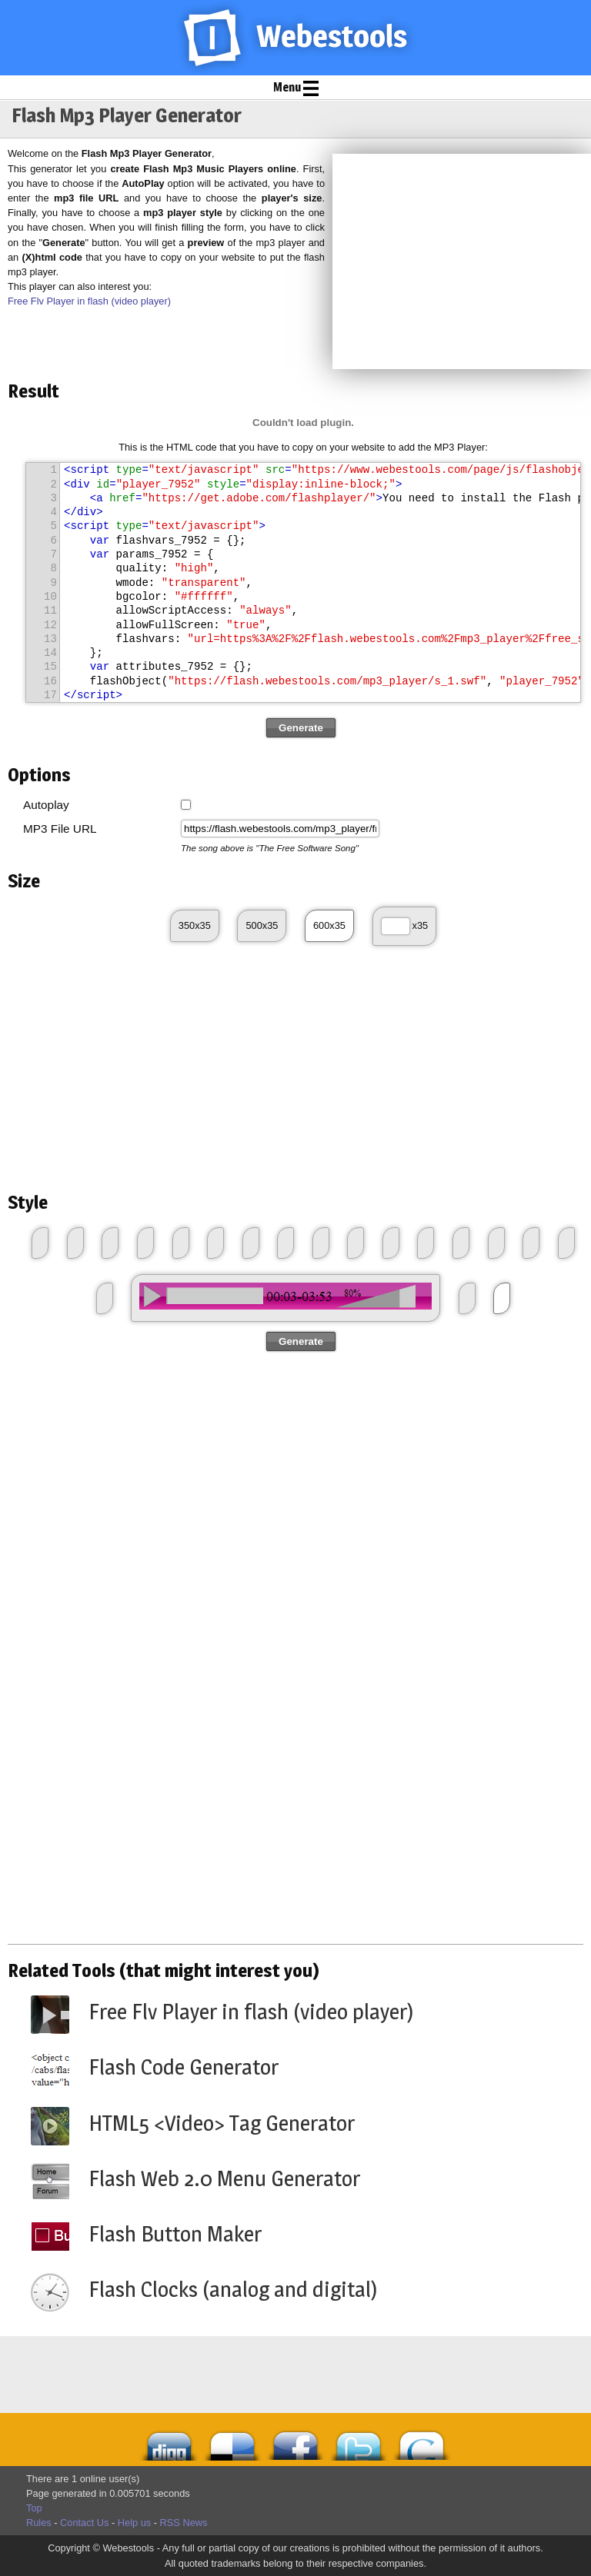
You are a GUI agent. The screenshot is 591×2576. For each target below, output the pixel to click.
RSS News (184, 2522)
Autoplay (46, 804)
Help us (134, 2522)
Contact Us (84, 2522)
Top (34, 2508)
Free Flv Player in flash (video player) (89, 301)
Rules (39, 2522)
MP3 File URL (60, 828)
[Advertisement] (461, 261)
